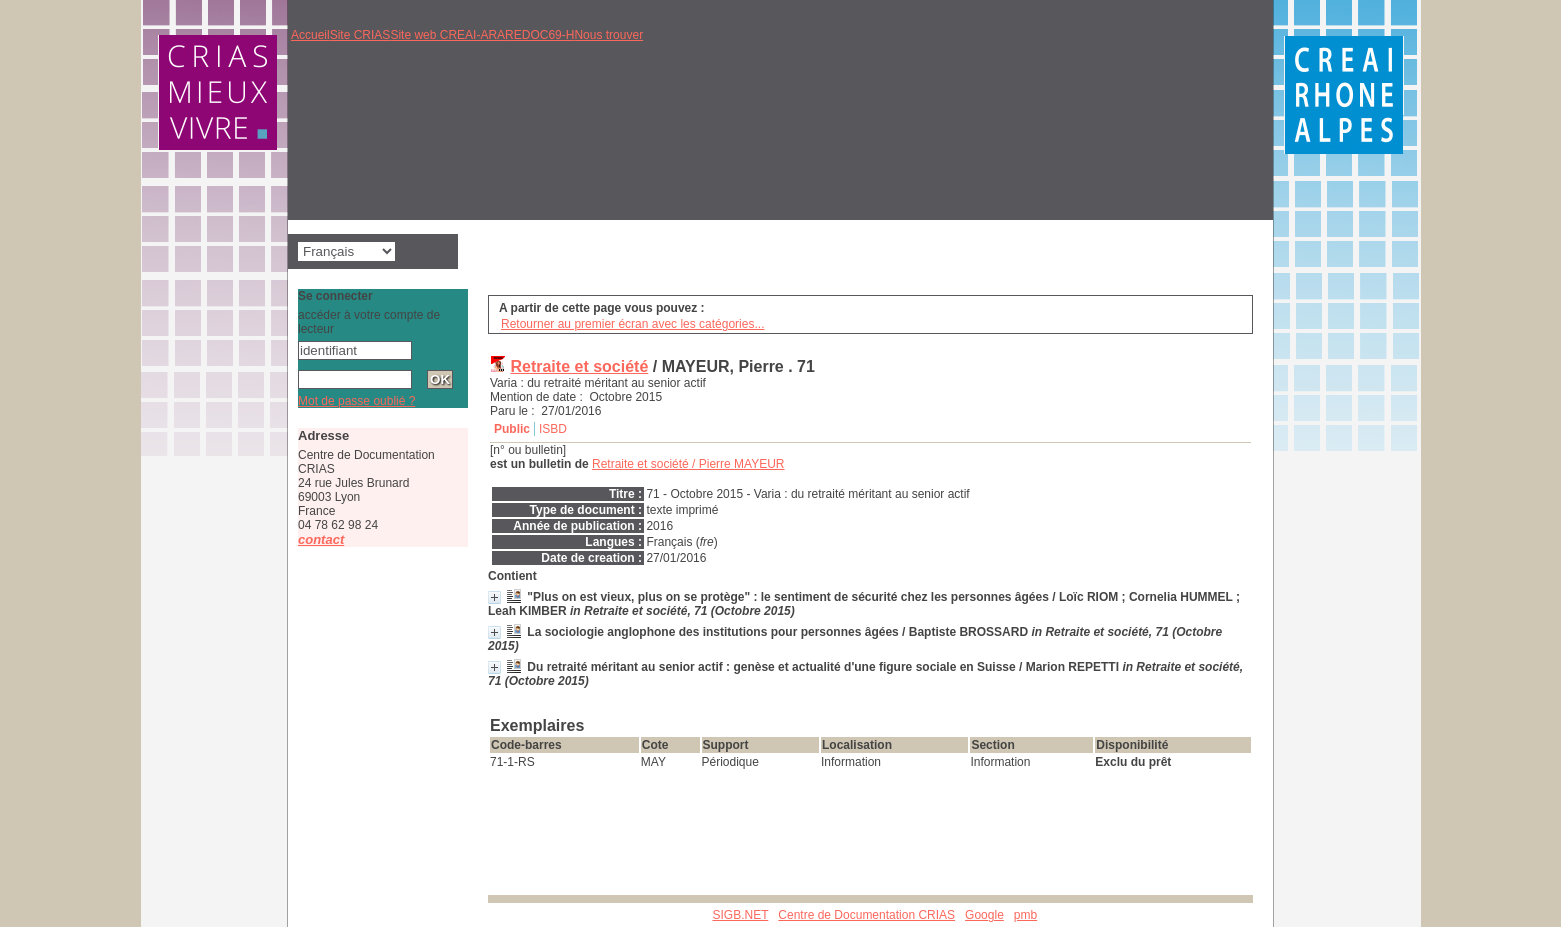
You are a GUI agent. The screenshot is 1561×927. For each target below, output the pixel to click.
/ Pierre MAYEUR (688, 464)
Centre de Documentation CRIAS (866, 915)
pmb (1025, 915)
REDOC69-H (539, 35)
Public (512, 429)
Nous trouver (608, 35)
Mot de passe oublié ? (356, 401)
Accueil (310, 35)
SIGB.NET (741, 915)
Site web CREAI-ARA (447, 35)
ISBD (553, 429)
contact (321, 539)
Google (984, 915)
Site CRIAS (360, 35)
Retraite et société (579, 366)
